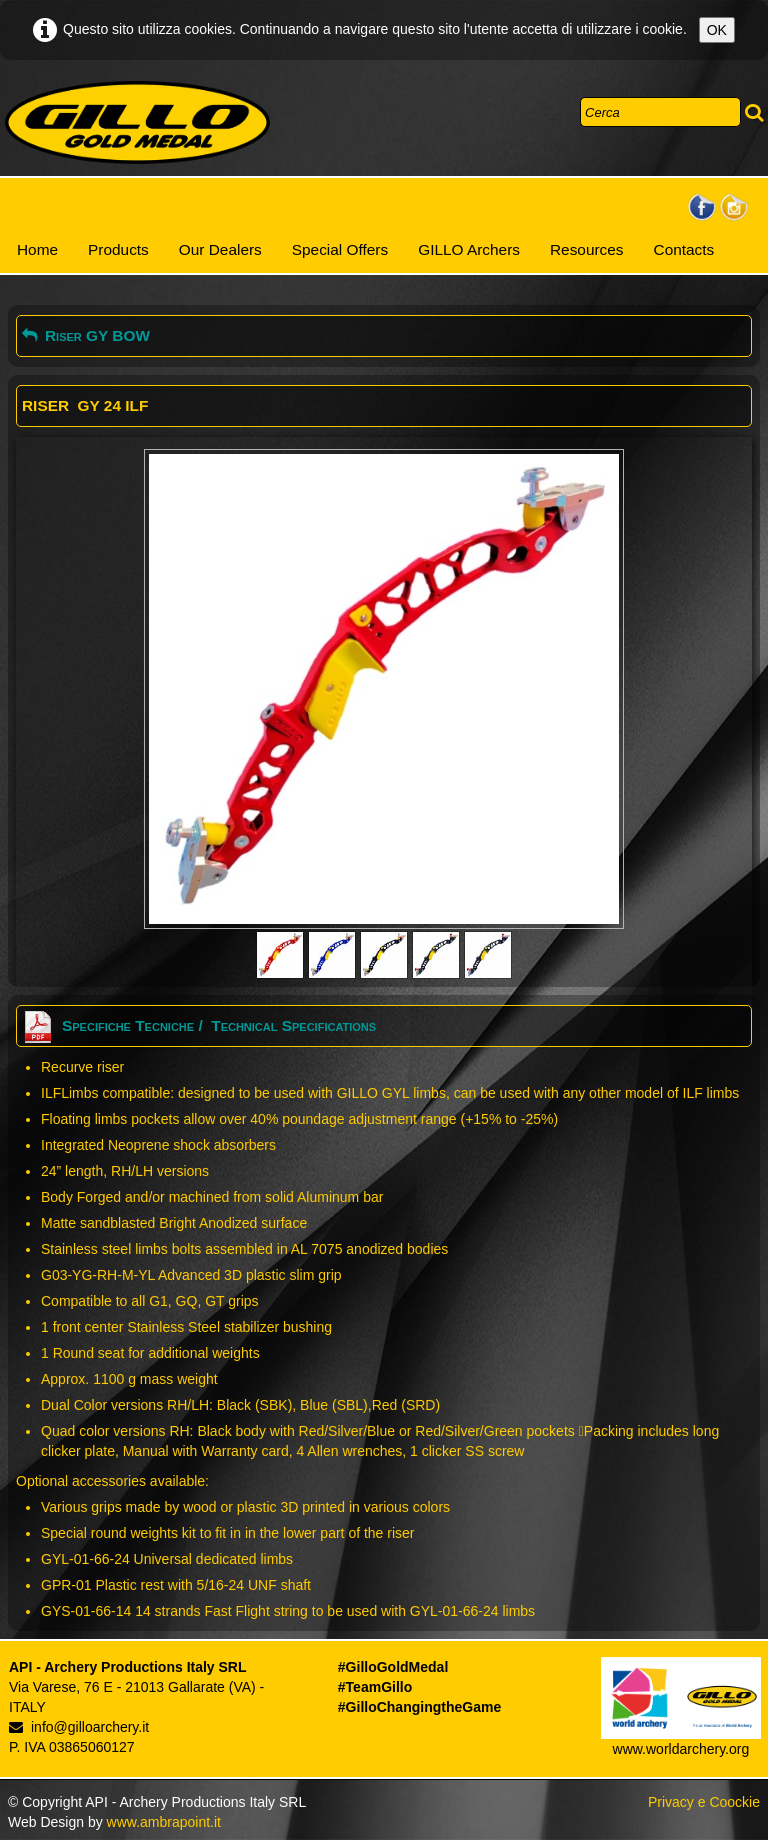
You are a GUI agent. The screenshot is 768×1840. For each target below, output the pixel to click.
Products (118, 249)
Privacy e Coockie (704, 1802)
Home (37, 249)
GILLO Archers (469, 249)
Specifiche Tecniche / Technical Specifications (199, 1025)
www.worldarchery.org (681, 1749)
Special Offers (340, 249)
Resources (587, 249)
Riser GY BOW (86, 335)
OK (717, 30)
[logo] (137, 123)
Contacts (684, 249)
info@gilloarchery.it (79, 1727)
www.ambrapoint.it (164, 1822)
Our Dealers (220, 249)
